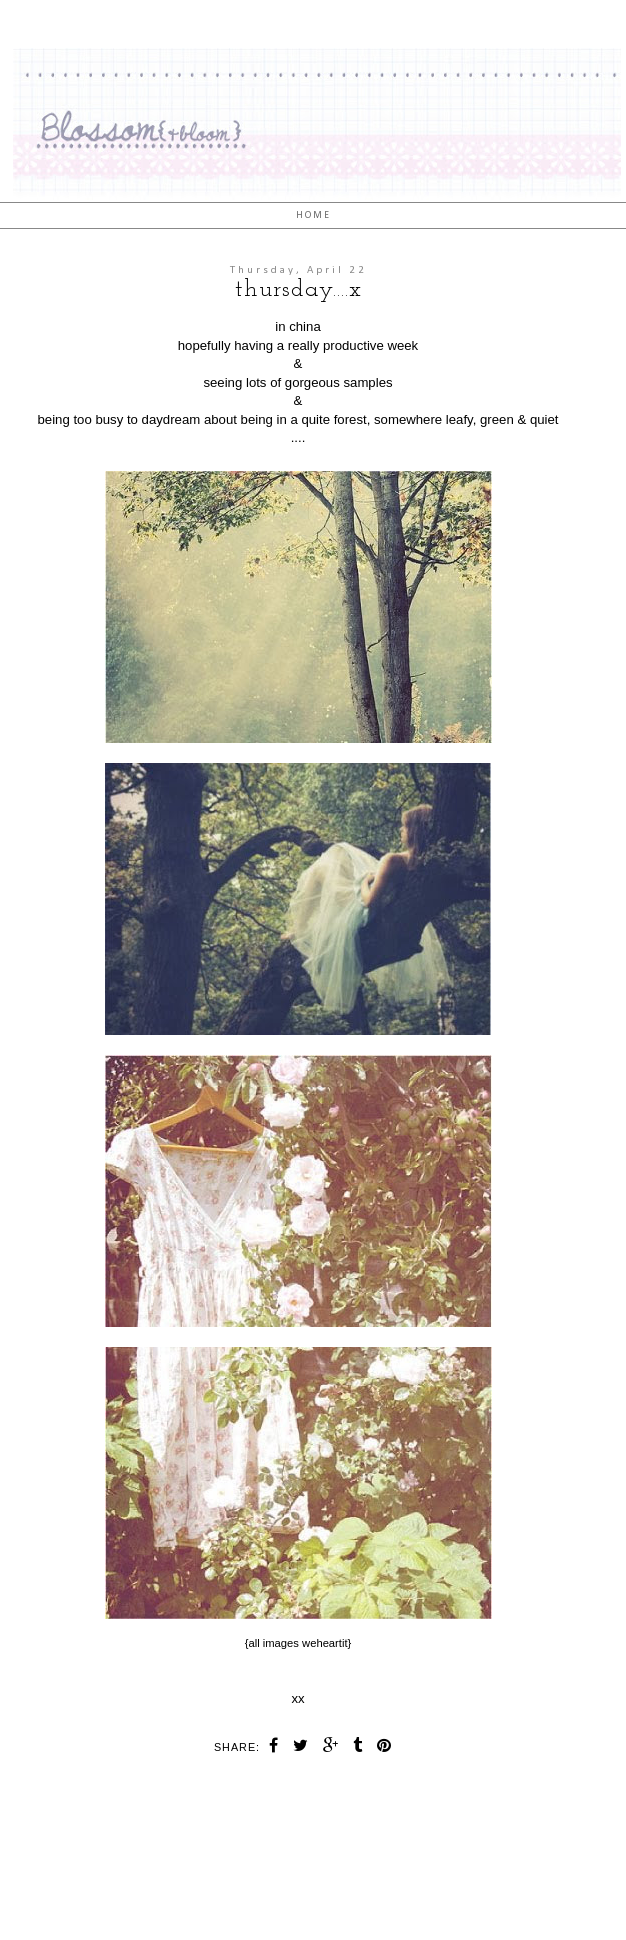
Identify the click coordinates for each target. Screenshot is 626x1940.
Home (313, 215)
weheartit (325, 1643)
